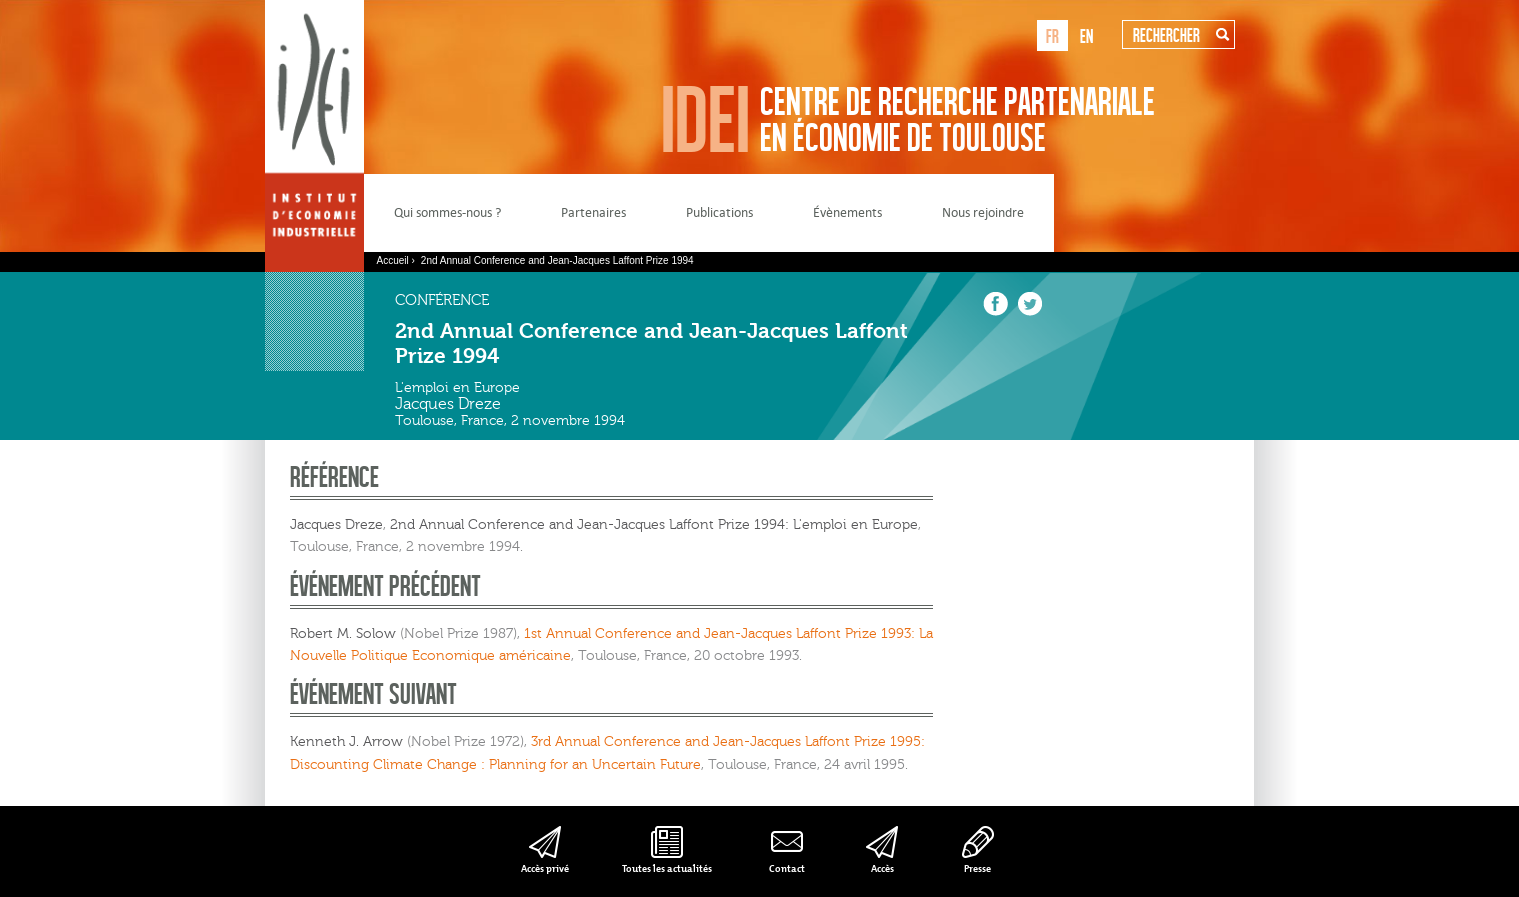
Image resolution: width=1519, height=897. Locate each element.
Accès (882, 868)
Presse (977, 868)
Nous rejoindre (983, 212)
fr (1052, 35)
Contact (787, 868)
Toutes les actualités (667, 868)
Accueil (393, 260)
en (1086, 35)
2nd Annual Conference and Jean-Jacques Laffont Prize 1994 (557, 260)
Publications (719, 212)
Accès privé (545, 868)
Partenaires (593, 212)
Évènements (847, 212)
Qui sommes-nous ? (447, 212)
